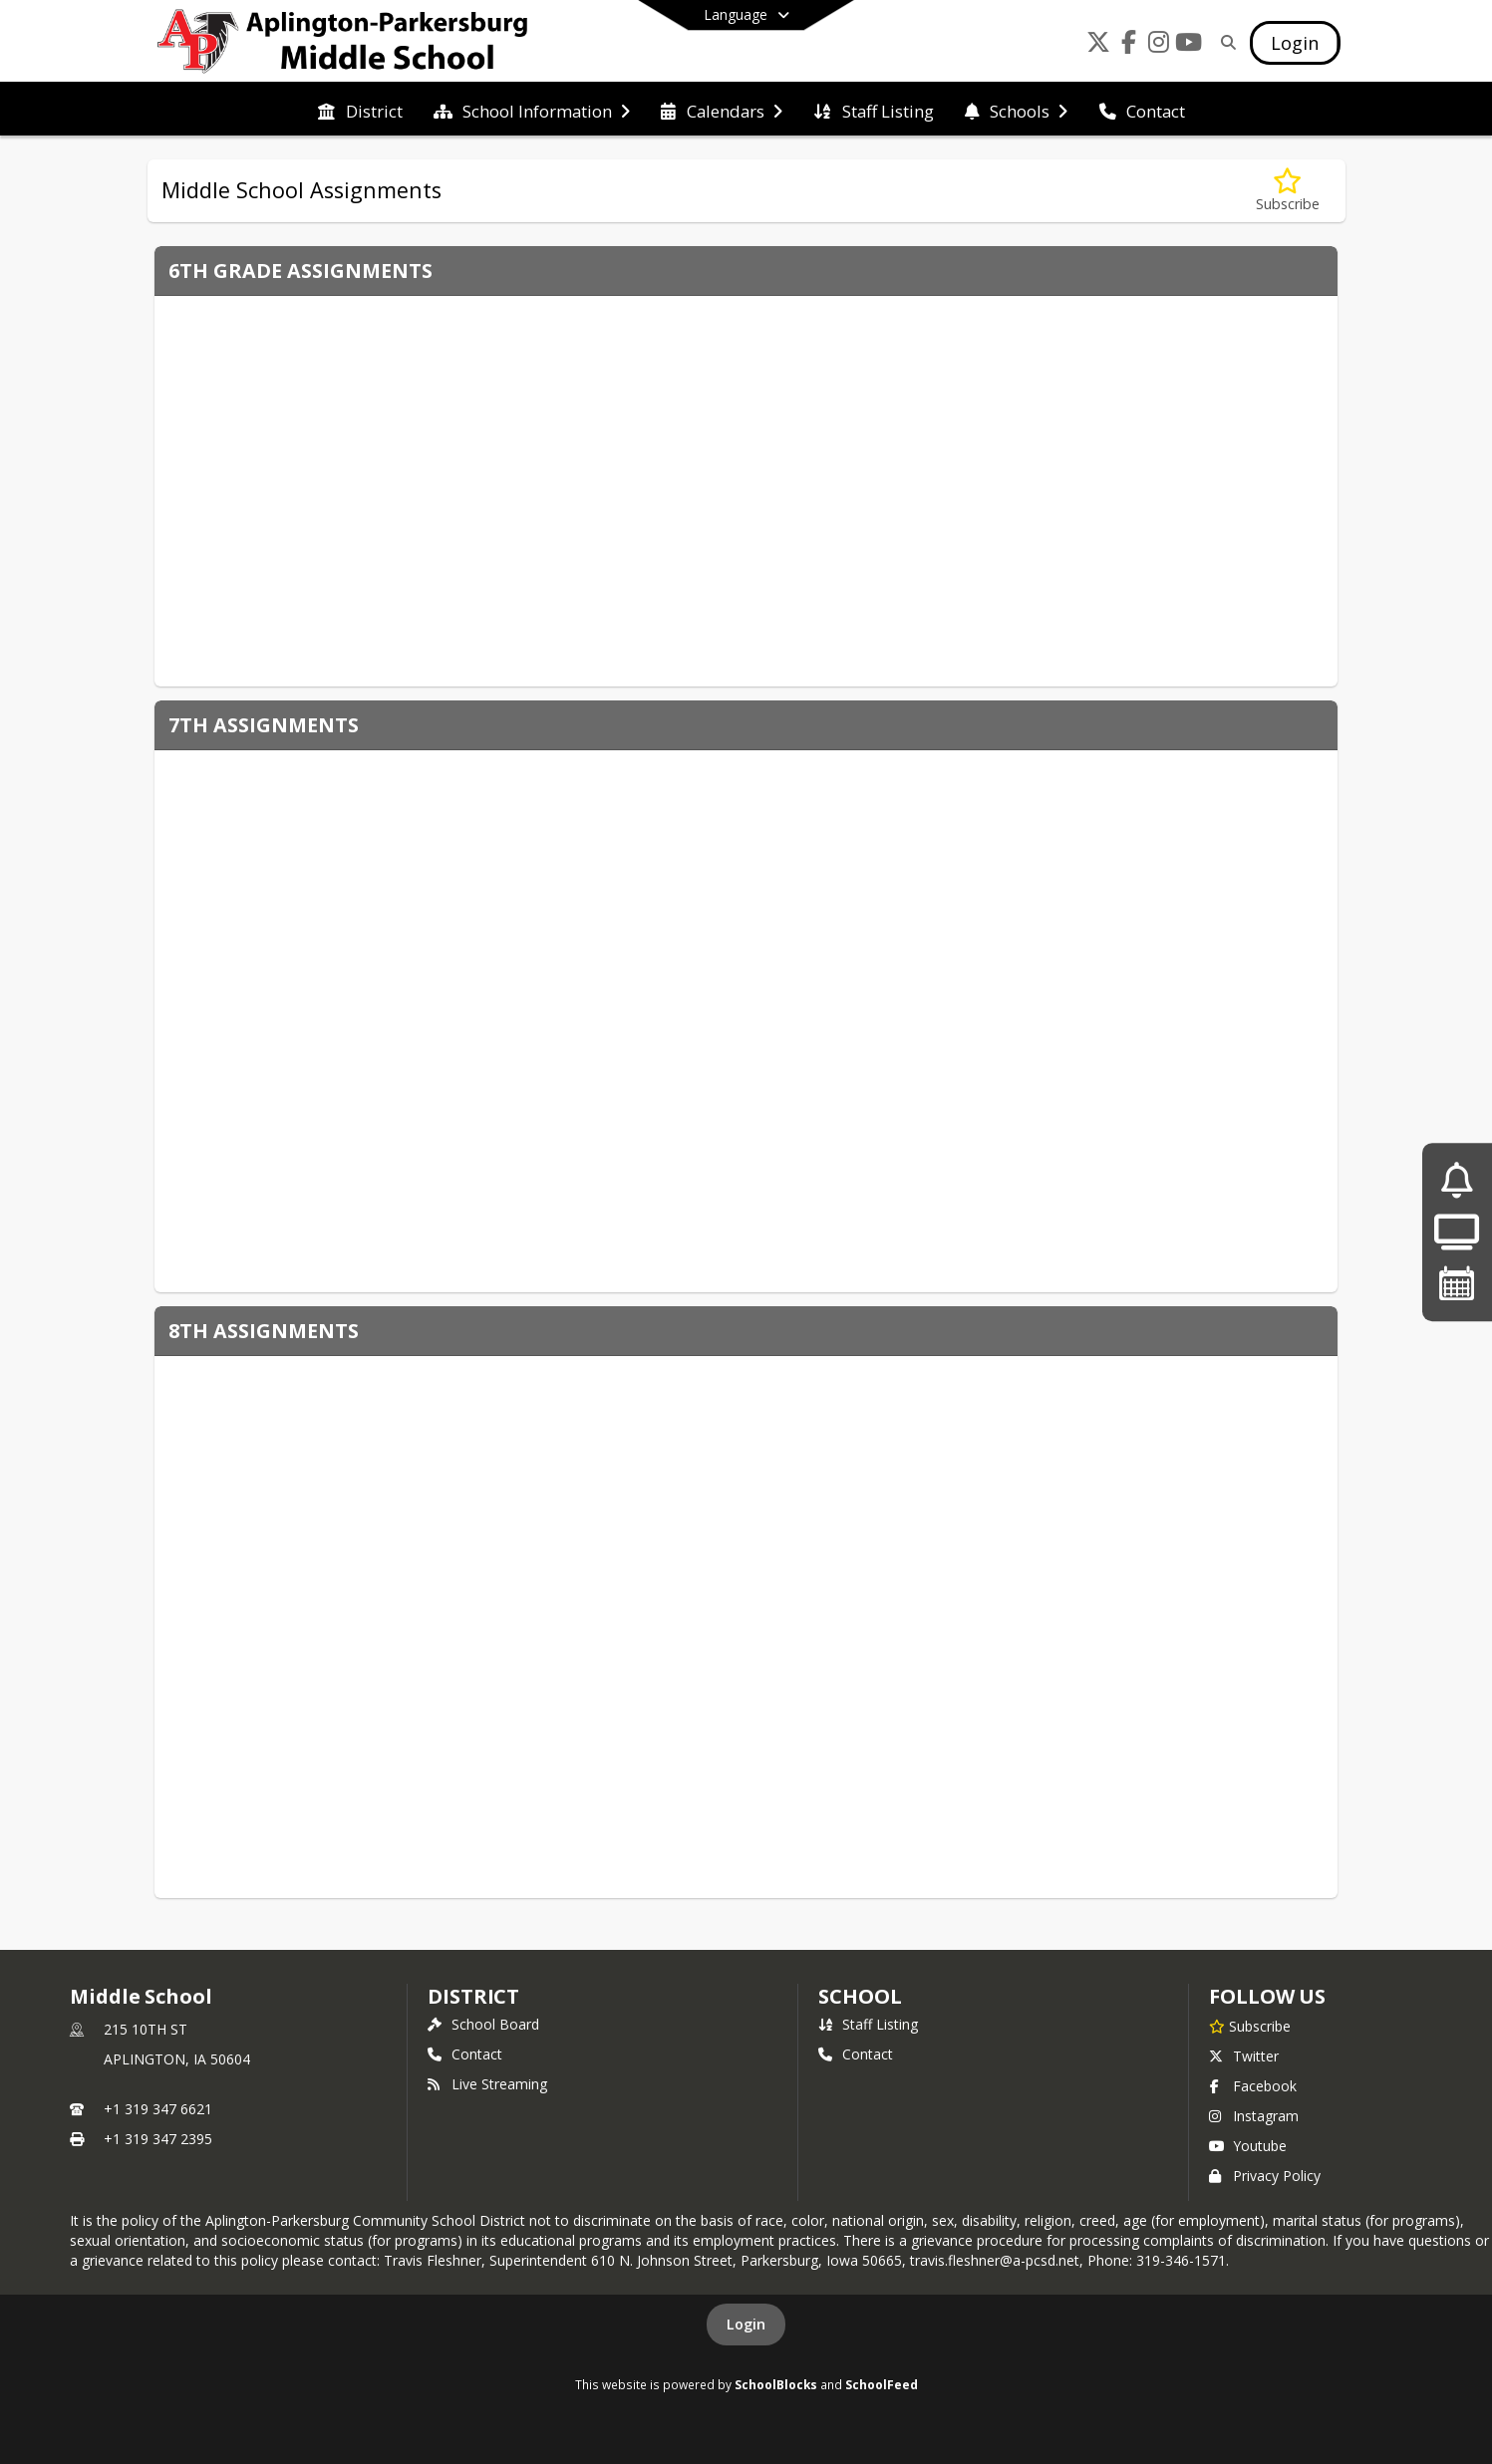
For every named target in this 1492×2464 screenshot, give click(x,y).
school (859, 1996)
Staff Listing (868, 2024)
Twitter (1244, 2056)
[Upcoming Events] (1457, 1282)
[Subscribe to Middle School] (1250, 2026)
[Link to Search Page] (1224, 42)
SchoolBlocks (776, 2384)
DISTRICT (473, 1996)
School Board (483, 2024)
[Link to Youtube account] (1188, 45)
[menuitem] (360, 110)
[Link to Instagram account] (1158, 45)
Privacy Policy (1265, 2175)
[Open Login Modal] (1295, 43)
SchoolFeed (881, 2384)
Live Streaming (487, 2083)
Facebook (1253, 2085)
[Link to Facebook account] (1128, 45)
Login (746, 2324)
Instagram (1254, 2115)
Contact (465, 2054)
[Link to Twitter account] (1098, 45)
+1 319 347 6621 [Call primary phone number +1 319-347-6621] (158, 2108)
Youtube (1248, 2145)
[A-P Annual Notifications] (1456, 1180)
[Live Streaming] (1456, 1232)
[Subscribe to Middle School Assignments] (1288, 190)
